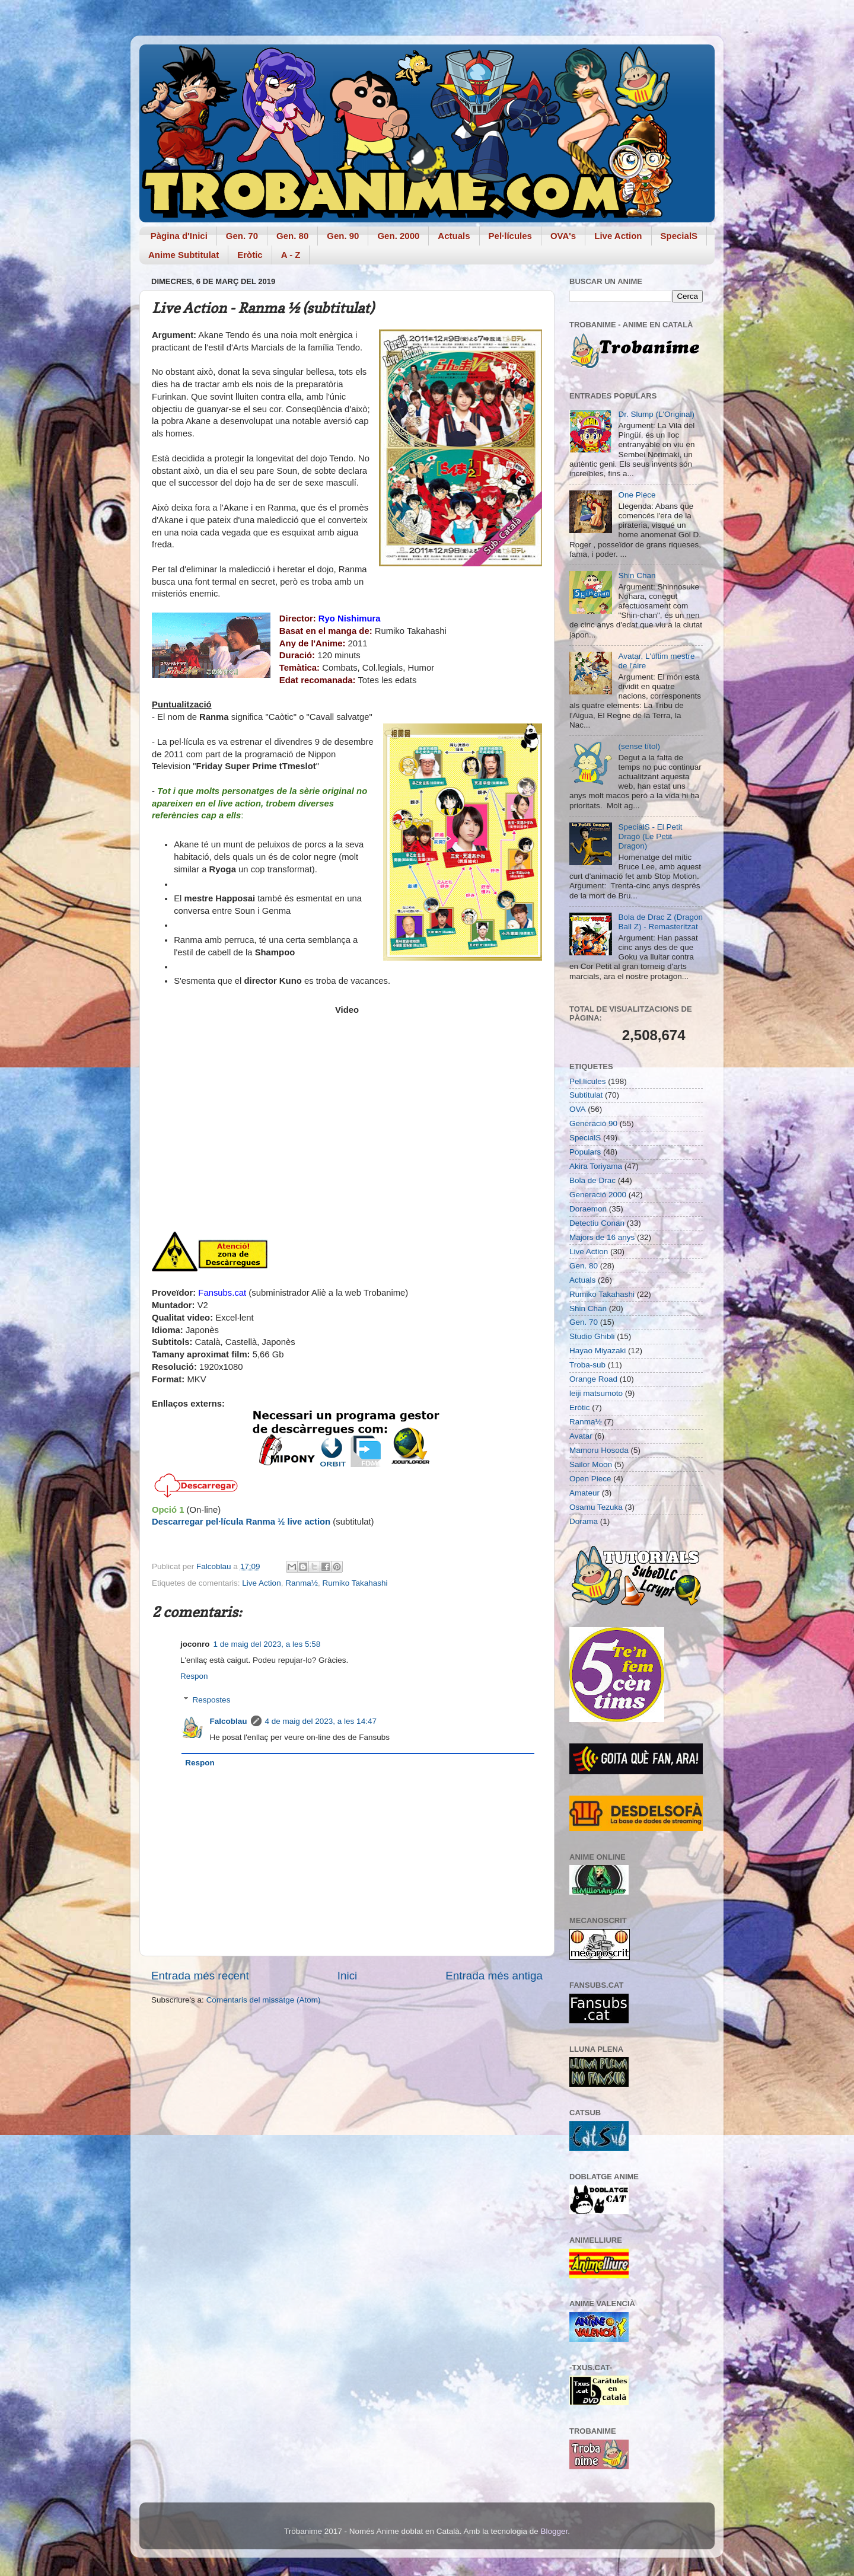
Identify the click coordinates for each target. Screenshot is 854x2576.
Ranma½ (301, 1583)
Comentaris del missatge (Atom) (263, 1999)
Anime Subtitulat (183, 255)
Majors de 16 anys (602, 1237)
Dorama (583, 1521)
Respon (194, 1676)
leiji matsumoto (596, 1393)
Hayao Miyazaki (597, 1350)
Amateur (584, 1492)
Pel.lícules (587, 1081)
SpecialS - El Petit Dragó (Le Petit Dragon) (650, 836)
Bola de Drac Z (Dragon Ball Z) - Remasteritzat (660, 922)
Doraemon (588, 1208)
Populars (585, 1151)
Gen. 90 (343, 236)
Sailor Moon (590, 1464)
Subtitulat (586, 1095)
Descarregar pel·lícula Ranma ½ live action (241, 1521)
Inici (347, 1975)
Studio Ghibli (592, 1336)
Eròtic (250, 255)
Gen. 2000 (398, 236)
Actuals (454, 236)
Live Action (618, 236)
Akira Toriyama (595, 1166)
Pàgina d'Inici (179, 236)
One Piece (636, 494)
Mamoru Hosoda (599, 1450)
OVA (577, 1109)
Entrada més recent (200, 1975)
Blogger (554, 2531)
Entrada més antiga (494, 1975)
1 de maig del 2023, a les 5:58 (267, 1644)
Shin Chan (636, 575)
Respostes (212, 1699)
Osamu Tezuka (596, 1507)
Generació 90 (593, 1123)
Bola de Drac (592, 1180)
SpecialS (679, 236)
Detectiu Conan (596, 1223)
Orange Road (593, 1379)
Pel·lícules (510, 236)
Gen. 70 (242, 236)
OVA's (563, 236)
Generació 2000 (597, 1194)
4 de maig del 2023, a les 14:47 (321, 1721)
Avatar (580, 1436)
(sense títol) (639, 746)
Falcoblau (228, 1721)
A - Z (291, 255)
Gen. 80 (292, 236)
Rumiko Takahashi (354, 1583)
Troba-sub (587, 1364)
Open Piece (590, 1478)
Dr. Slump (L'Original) (656, 414)
